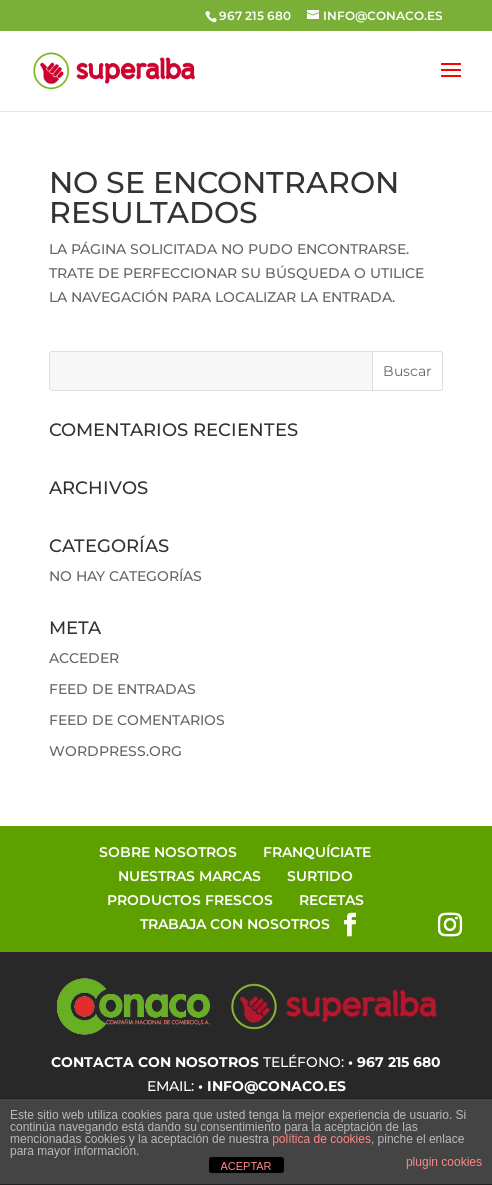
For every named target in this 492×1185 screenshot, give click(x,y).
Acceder (84, 658)
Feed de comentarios (137, 720)
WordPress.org (115, 751)
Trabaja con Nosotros (235, 924)
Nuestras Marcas (189, 876)
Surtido (320, 876)
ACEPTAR (245, 1166)
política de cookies (321, 1139)
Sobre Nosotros (168, 852)
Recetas (331, 900)
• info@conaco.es (272, 1086)
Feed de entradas (122, 689)
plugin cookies (444, 1162)
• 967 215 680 (394, 1062)
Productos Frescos (190, 900)
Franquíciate (317, 852)
